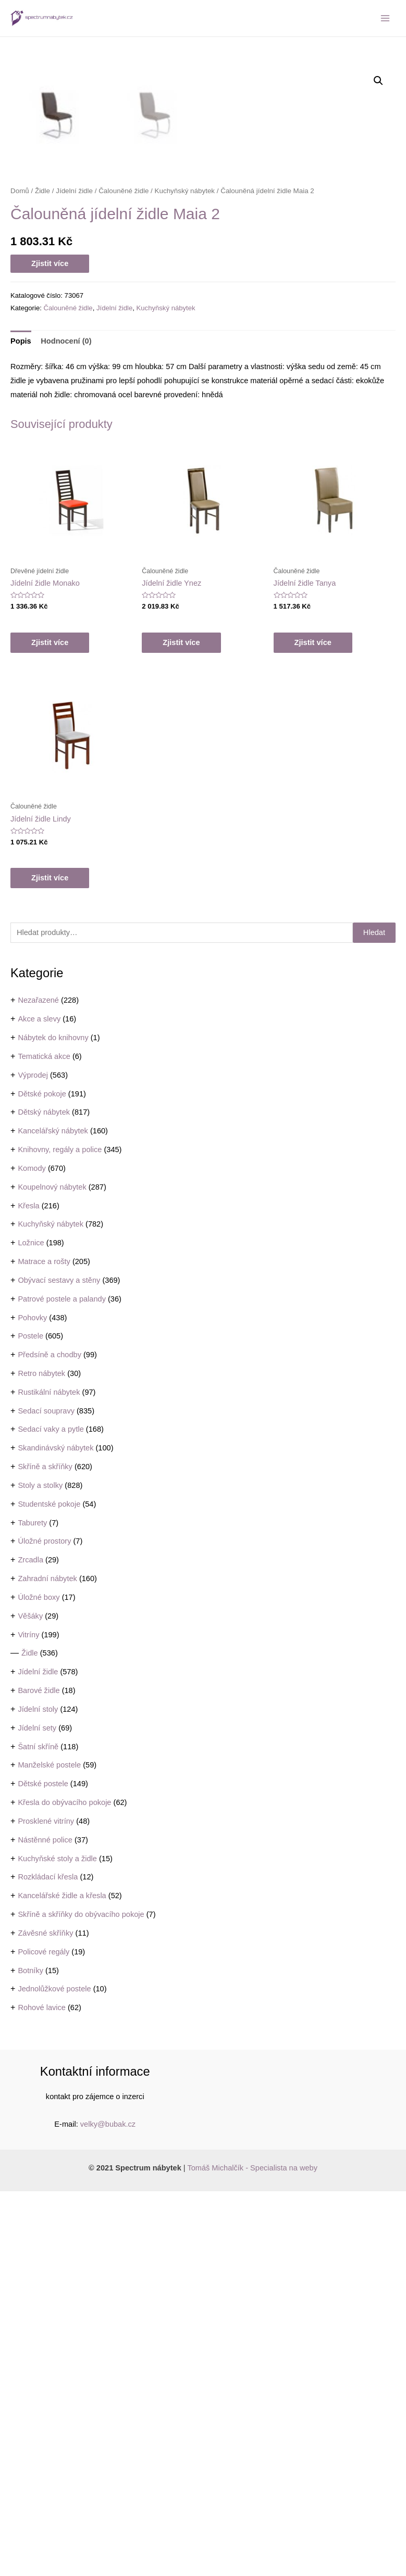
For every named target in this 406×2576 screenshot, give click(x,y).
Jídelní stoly (38, 2094)
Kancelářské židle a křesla (62, 2280)
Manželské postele (49, 2149)
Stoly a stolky (40, 1870)
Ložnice (31, 1627)
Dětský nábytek (44, 1497)
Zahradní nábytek (47, 1963)
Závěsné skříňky (45, 2318)
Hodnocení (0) (66, 726)
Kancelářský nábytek (53, 1515)
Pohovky (32, 1702)
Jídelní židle (38, 2056)
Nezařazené (38, 1385)
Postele (30, 1720)
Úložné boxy (38, 1982)
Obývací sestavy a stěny (59, 1665)
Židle (29, 2038)
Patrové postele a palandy (62, 1684)
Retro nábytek (41, 1758)
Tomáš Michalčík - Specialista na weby (252, 2552)
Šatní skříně (38, 2131)
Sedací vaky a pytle (50, 1814)
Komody (31, 1553)
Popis (20, 726)
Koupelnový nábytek (52, 1572)
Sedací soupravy (46, 1795)
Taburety (32, 1907)
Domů (19, 575)
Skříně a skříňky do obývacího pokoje (81, 2299)
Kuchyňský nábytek (50, 1609)
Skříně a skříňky (45, 1851)
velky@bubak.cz (108, 2509)
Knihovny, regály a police (60, 1534)
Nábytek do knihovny (53, 1422)
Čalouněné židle (124, 575)
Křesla (28, 1590)
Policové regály (43, 2336)
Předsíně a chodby (49, 1739)
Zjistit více (49, 648)
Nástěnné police (45, 2224)
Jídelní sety (37, 2112)
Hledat (374, 1317)
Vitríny (28, 2019)
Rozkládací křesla (48, 2261)
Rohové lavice (42, 2392)
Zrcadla (30, 1944)
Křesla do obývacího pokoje (64, 2187)
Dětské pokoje (42, 1478)
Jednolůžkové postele (54, 2373)
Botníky (30, 2355)
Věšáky (30, 2001)
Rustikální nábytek (49, 1777)
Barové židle (38, 2075)
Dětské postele (43, 2168)
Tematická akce (44, 1441)
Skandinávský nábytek (55, 1832)
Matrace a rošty (44, 1646)
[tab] (20, 726)
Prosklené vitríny (46, 2206)
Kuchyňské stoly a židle (57, 2243)
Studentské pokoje (49, 1889)
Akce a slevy (39, 1403)
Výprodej (33, 1460)
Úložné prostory (44, 1926)
